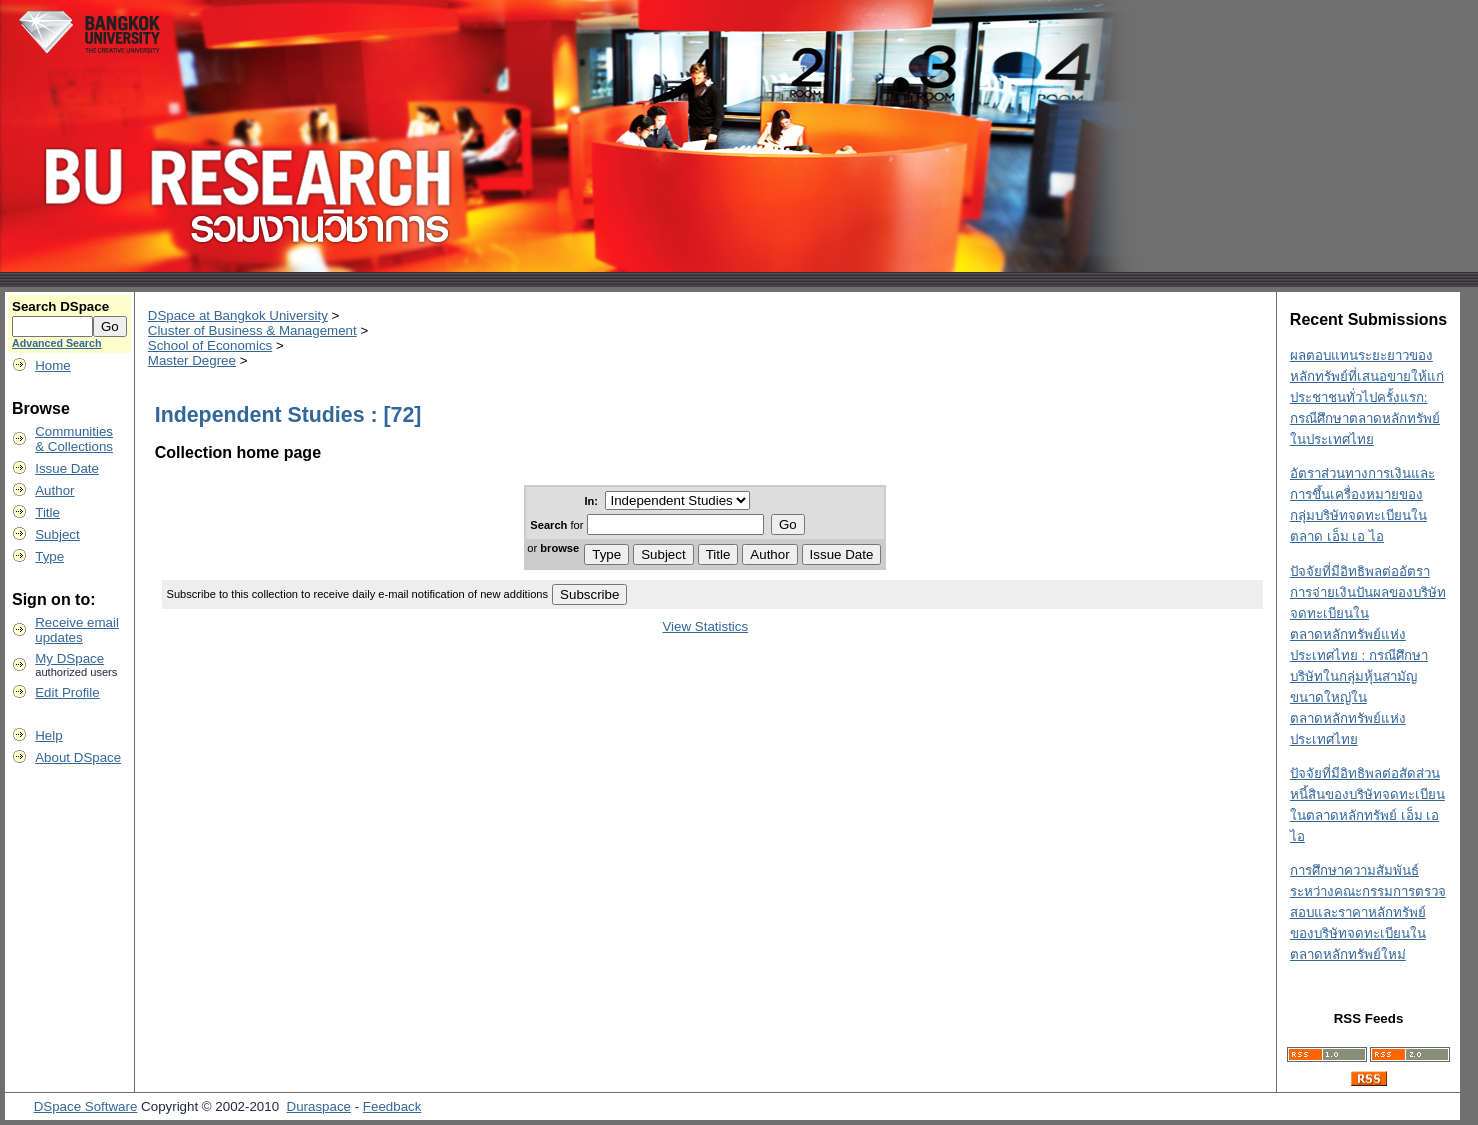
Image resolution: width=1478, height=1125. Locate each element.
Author (54, 490)
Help (48, 735)
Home (53, 365)
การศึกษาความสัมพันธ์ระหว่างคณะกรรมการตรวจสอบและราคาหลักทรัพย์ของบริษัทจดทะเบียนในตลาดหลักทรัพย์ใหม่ (1368, 912)
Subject (57, 534)
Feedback (392, 1106)
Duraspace (319, 1106)
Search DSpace (60, 306)
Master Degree (192, 360)
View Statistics (705, 626)
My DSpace (69, 658)
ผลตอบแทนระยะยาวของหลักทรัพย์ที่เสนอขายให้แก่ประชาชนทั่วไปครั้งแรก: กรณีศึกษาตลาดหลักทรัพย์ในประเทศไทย (1367, 397)
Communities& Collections (74, 439)
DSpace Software (86, 1106)
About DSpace (78, 757)
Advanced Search (56, 343)
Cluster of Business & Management (252, 330)
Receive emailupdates (77, 630)
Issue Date (67, 468)
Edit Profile (67, 692)
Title (47, 512)
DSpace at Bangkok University (238, 315)
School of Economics (210, 345)
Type (49, 556)
